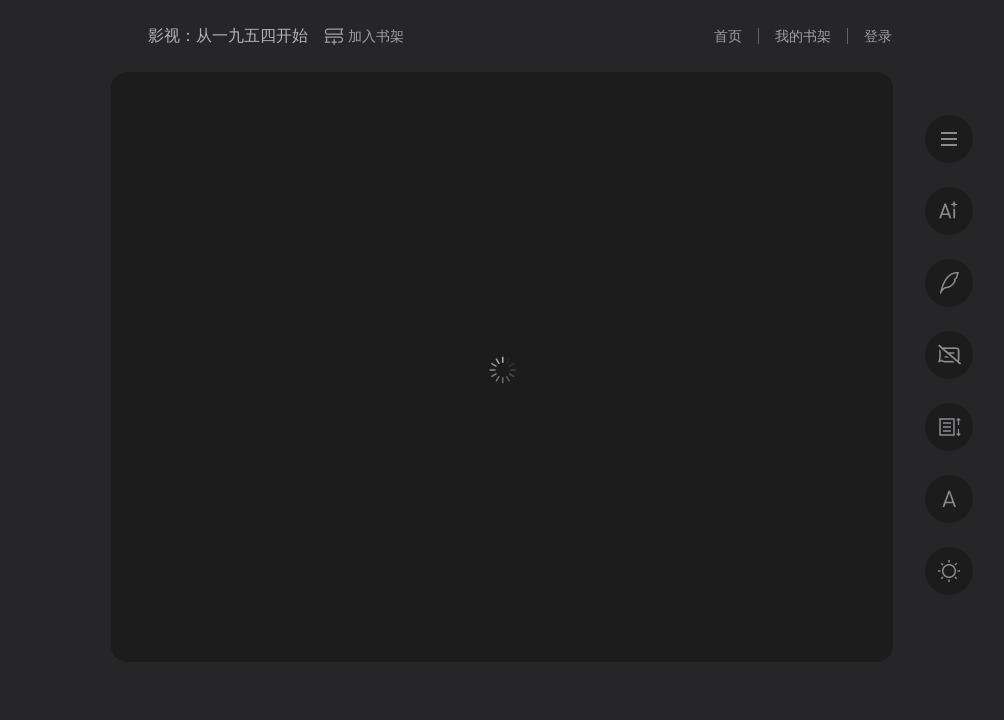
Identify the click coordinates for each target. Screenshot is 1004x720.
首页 (728, 36)
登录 (878, 36)
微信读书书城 (122, 36)
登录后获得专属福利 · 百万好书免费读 (502, 526)
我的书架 (803, 36)
